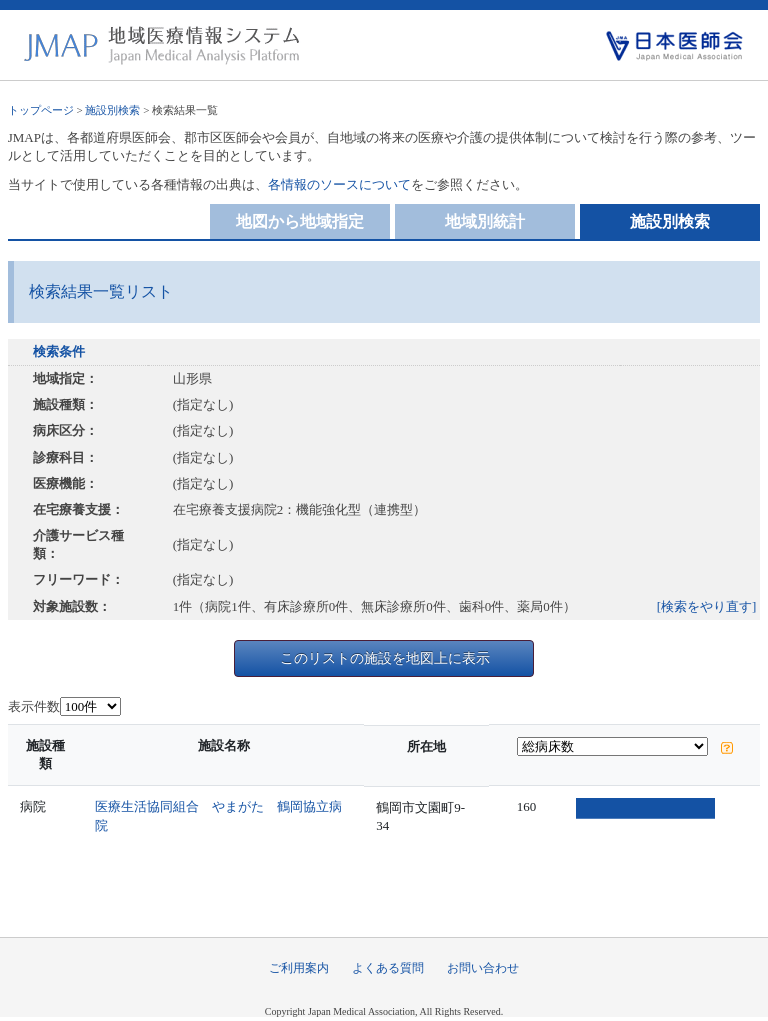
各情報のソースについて (339, 184)
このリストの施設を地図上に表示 (385, 658)
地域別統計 (485, 221)
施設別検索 (112, 110)
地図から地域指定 (300, 221)
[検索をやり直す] (707, 606)
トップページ (41, 110)
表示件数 (34, 706)
